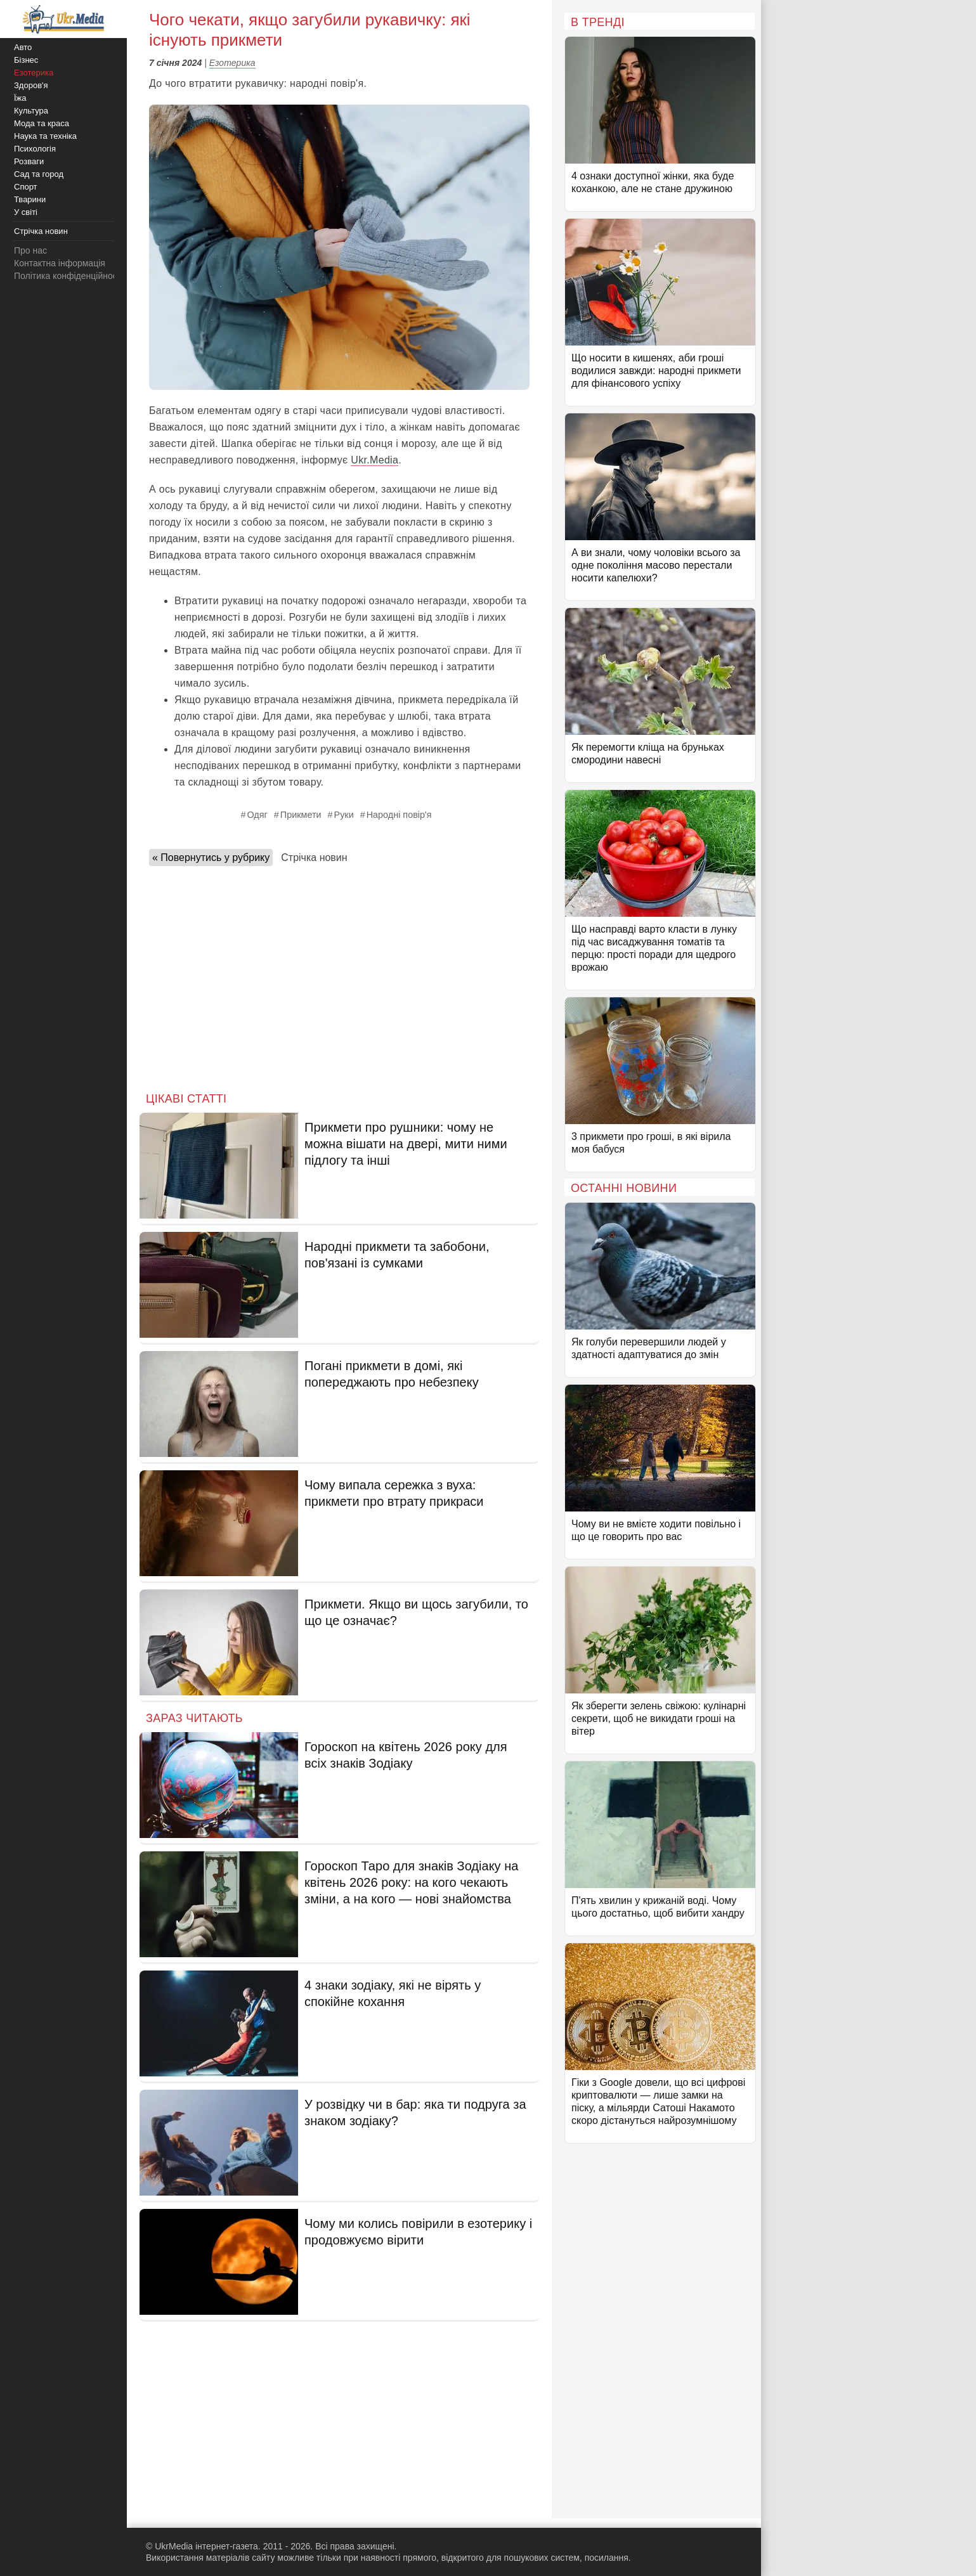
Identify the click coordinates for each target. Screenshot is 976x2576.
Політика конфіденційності (68, 276)
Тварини (30, 199)
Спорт (25, 186)
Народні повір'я (399, 815)
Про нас (30, 250)
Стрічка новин (314, 857)
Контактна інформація (59, 263)
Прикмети (301, 815)
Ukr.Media (374, 460)
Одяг (257, 815)
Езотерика (232, 63)
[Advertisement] (339, 975)
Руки (344, 815)
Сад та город (38, 174)
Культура (31, 110)
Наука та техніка (45, 136)
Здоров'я (31, 85)
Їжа (20, 98)
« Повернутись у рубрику (211, 857)
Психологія (35, 148)
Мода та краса (41, 123)
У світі (25, 212)
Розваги (29, 161)
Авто (23, 47)
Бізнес (26, 60)
